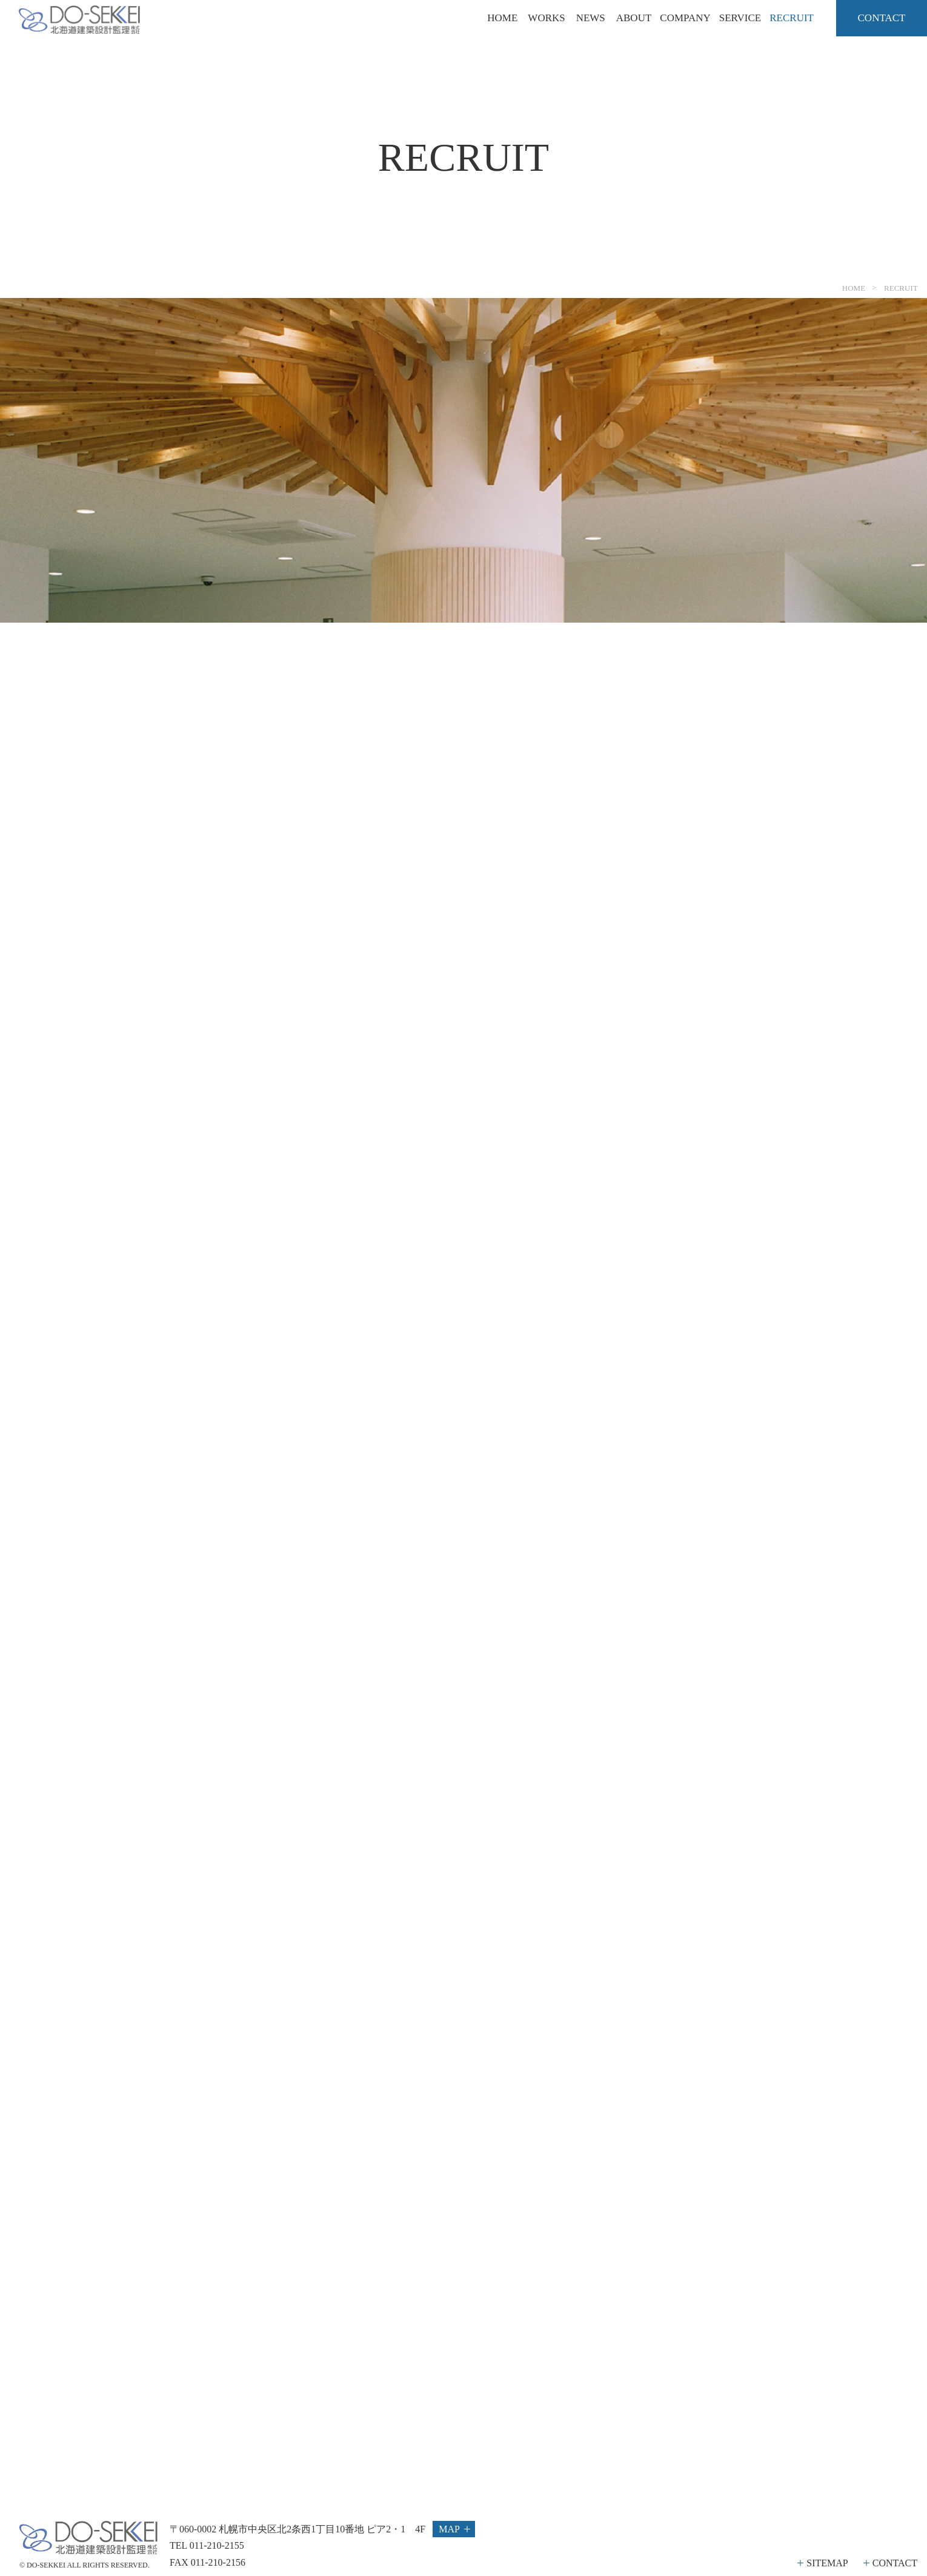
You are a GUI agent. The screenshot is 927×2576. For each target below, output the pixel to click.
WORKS (546, 18)
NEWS (590, 18)
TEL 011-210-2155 (207, 2545)
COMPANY (685, 18)
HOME (502, 18)
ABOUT (634, 18)
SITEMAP (827, 2563)
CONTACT (894, 2563)
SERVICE (740, 18)
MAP (449, 2529)
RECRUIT (791, 18)
